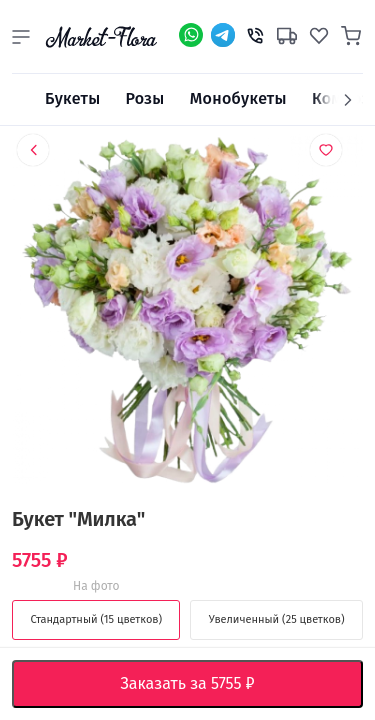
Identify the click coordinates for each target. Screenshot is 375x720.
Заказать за (202, 684)
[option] (187, 313)
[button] (21, 37)
